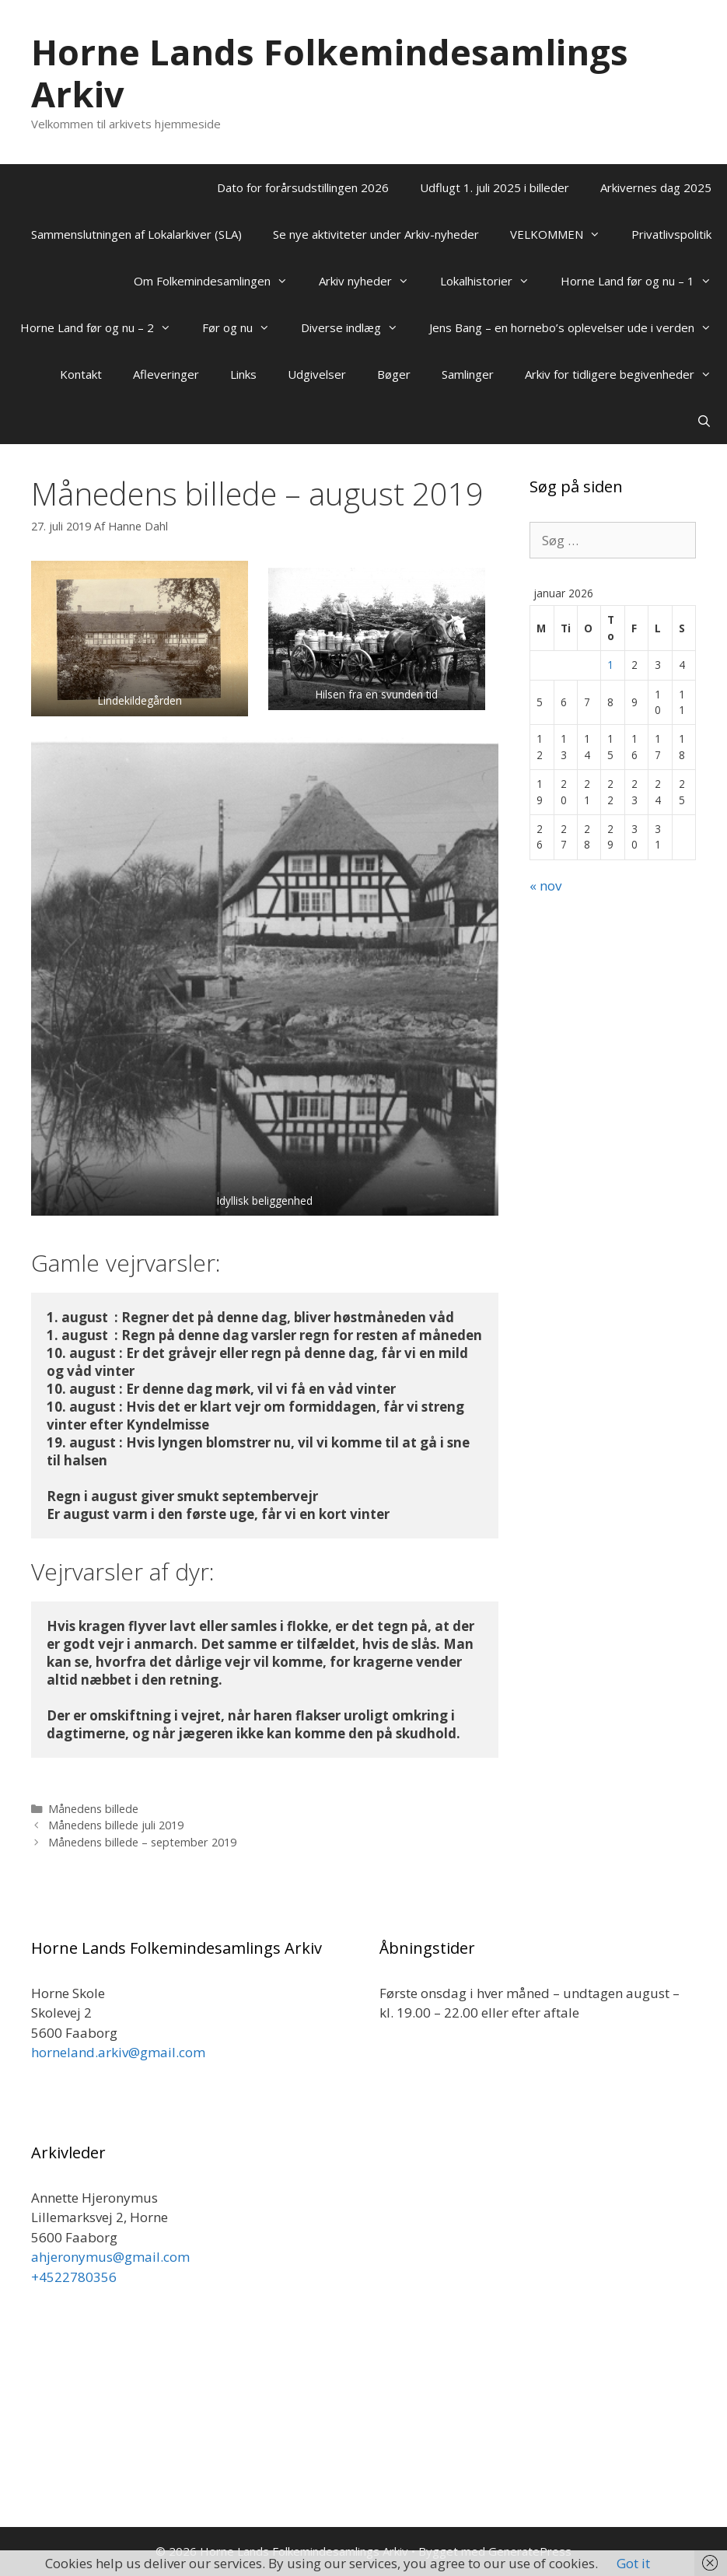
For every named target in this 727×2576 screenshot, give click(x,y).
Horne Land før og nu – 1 (644, 280)
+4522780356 (74, 2277)
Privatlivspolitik (671, 234)
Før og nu (243, 327)
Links (243, 374)
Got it (633, 2563)
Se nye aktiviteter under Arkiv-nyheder (376, 234)
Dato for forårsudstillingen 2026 (303, 187)
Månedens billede (93, 1808)
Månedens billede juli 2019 (115, 1825)
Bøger (394, 374)
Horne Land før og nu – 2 (103, 327)
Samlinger (468, 374)
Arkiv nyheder (372, 280)
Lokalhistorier (492, 280)
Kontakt (81, 374)
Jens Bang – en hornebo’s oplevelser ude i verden (578, 327)
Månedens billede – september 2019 (142, 1842)
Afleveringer (166, 374)
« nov (545, 885)
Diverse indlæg (357, 327)
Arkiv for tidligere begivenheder (626, 374)
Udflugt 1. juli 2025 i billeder (494, 187)
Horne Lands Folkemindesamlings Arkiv (329, 72)
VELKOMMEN (563, 234)
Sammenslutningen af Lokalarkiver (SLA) (136, 234)
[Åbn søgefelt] (704, 420)
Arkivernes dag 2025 (655, 187)
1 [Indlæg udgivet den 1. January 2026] (610, 664)
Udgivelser (317, 374)
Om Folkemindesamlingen (218, 280)
